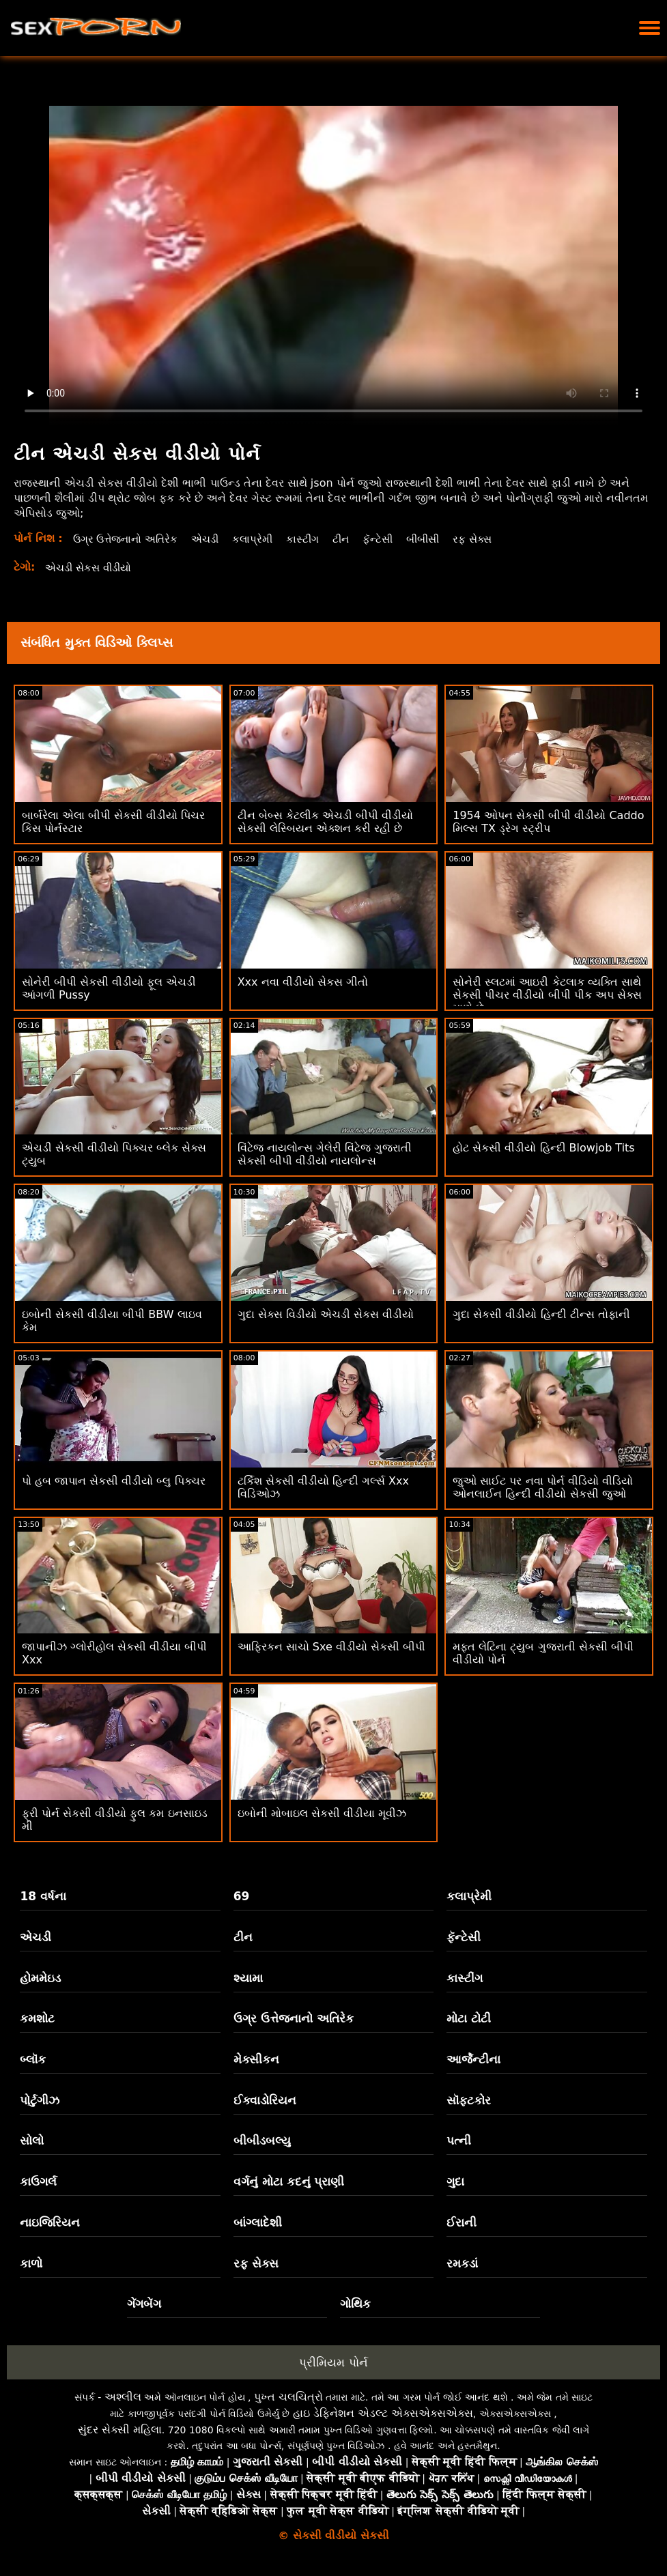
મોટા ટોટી (468, 2018)
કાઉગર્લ (38, 2181)
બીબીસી (441, 538)
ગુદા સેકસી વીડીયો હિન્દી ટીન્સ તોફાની (541, 1314)
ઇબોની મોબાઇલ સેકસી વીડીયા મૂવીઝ (322, 1813)
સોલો (32, 2140)
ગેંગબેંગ (144, 2303)
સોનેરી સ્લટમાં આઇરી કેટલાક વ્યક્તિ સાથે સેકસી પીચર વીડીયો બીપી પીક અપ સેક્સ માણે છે (547, 994)
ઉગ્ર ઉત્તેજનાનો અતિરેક (129, 538)
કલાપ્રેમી (263, 538)
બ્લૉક (33, 2059)
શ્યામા (248, 1978)
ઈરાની (461, 2222)
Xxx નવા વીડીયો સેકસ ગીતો (303, 981)
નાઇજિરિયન (50, 2222)
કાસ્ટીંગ (315, 538)
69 (241, 1896)
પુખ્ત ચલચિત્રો (288, 2396)
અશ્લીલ (122, 2396)
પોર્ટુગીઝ (39, 2100)
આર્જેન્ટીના (473, 2059)
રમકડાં (462, 2263)
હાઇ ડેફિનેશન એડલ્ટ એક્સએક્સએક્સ (383, 2413)
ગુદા (455, 2181)
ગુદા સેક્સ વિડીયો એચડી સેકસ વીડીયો (326, 1314)
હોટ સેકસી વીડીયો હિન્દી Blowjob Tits (543, 1147)
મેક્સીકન (256, 2059)
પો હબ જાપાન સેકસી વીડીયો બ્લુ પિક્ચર (113, 1480)
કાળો (31, 2263)
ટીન (354, 538)
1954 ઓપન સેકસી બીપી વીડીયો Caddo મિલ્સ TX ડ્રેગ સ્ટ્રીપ (548, 822)
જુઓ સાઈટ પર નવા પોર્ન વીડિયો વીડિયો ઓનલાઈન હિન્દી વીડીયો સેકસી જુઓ (543, 1487)
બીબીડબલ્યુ (262, 2140)
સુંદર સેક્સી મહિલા (120, 2429)
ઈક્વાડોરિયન (264, 2100)
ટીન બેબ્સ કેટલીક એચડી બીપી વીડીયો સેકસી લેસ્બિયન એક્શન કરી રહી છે (325, 822)
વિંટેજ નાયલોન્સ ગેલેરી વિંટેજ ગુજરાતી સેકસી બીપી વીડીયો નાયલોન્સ (325, 1154)
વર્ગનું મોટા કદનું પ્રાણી (289, 2181)
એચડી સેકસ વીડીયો (92, 567)
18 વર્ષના (43, 1896)
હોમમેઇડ (40, 1978)
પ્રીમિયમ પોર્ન (333, 2362)
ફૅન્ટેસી (393, 538)
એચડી (214, 538)
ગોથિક (355, 2303)
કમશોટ (37, 2018)
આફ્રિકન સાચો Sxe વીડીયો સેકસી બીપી (331, 1646)
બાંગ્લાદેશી (257, 2222)
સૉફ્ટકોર (468, 2100)
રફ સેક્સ (493, 538)
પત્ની (458, 2140)
